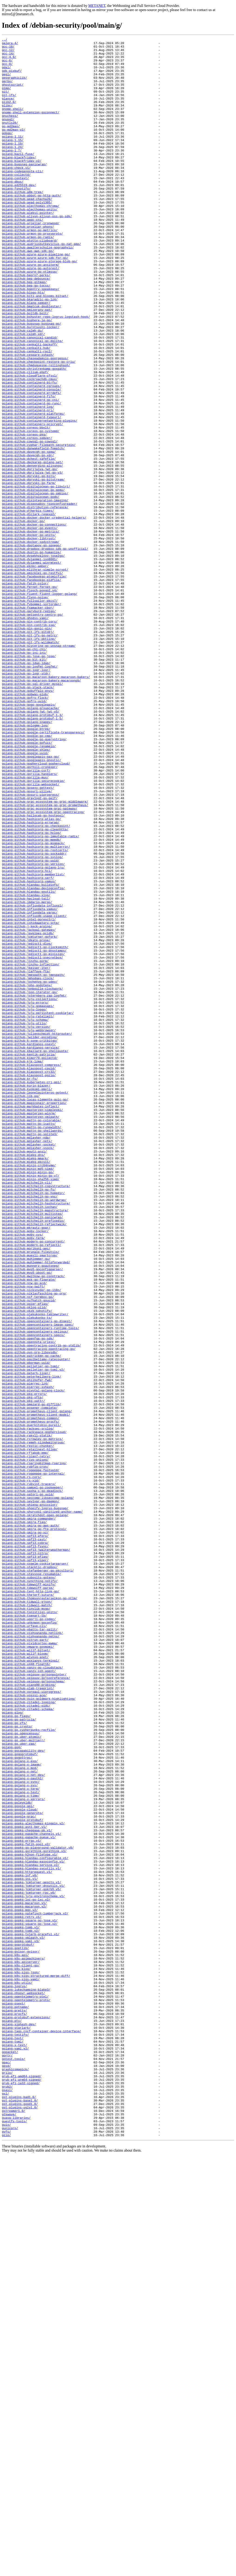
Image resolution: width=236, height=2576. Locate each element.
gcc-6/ (7, 65)
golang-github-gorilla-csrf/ (26, 917)
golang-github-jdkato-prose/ (26, 1121)
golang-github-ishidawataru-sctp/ (30, 1100)
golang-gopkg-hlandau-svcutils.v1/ (31, 2235)
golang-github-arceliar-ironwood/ (30, 260)
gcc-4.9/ (9, 61)
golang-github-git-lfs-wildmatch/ (30, 763)
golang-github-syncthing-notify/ (30, 1890)
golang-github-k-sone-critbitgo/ (30, 1241)
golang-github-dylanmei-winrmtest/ (31, 668)
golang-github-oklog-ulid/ (24, 1561)
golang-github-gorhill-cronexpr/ (30, 913)
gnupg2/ (8, 136)
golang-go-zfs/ (14, 2060)
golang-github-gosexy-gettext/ (28, 938)
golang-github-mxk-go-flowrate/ (29, 1528)
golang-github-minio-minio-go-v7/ (30, 1403)
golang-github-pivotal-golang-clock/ (33, 1661)
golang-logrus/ (14, 2376)
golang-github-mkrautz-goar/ (26, 1466)
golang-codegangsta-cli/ (22, 198)
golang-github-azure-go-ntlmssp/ (30, 319)
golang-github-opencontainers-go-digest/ (37, 1578)
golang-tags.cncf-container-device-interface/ (41, 2430)
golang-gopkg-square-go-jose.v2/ (30, 2301)
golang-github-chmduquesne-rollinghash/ (36, 431)
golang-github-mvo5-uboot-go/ (27, 1520)
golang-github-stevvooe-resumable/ (31, 1881)
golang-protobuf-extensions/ (26, 2413)
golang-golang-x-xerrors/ (23, 2152)
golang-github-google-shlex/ (26, 892)
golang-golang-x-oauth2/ (22, 2127)
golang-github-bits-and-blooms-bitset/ (35, 348)
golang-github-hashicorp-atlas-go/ (31, 975)
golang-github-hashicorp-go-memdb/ (31, 1000)
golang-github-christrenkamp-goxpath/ (34, 435)
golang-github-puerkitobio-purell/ (31, 1703)
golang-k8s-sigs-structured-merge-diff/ (36, 2363)
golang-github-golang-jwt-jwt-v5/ (30, 846)
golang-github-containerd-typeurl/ (31, 493)
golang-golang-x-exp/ (20, 2106)
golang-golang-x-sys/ (20, 2135)
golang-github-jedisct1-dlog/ (27, 1125)
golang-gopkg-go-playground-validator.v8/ (38, 2210)
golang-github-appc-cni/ (22, 256)
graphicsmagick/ (15, 2476)
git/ (5, 102)
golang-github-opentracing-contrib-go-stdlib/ (41, 1607)
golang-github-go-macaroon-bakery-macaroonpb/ (41, 809)
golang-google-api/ (18, 2160)
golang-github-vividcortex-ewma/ (30, 1964)
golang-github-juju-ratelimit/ (28, 1212)
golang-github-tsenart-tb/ (24, 1931)
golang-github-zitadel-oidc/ (26, 2039)
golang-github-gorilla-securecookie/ (33, 930)
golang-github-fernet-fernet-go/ (30, 697)
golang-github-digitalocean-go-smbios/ (35, 585)
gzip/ (6, 2555)
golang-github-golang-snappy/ (27, 859)
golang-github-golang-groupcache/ (30, 842)
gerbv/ (7, 90)
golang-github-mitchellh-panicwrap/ (32, 1453)
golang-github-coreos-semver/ (27, 518)
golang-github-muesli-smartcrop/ (30, 1499)
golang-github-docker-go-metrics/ (30, 630)
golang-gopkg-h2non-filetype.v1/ (30, 2218)
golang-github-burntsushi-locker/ (30, 385)
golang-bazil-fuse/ (18, 177)
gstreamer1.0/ (13, 2526)
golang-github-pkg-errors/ (24, 1665)
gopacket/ (10, 2455)
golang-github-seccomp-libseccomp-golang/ (38, 1790)
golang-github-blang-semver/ (26, 356)
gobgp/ (7, 152)
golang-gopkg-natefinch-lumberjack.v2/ (35, 2289)
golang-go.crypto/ (17, 2064)
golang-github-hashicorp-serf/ (28, 1046)
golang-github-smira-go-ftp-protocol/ (34, 1827)
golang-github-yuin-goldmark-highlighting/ (39, 2031)
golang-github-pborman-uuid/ (26, 1628)
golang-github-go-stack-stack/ (28, 817)
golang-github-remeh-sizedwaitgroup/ (33, 1723)
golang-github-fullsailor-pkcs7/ (30, 713)
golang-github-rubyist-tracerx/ (29, 1773)
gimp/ (6, 98)
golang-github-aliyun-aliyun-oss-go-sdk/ (37, 252)
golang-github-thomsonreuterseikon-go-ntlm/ (39, 1910)
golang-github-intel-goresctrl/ (29, 1096)
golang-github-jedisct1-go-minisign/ (33, 1137)
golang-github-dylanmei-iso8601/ (30, 664)
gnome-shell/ (13, 123)
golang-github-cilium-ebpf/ (25, 439)
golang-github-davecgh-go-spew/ (29, 535)
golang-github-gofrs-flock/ (25, 830)
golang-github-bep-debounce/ (26, 327)
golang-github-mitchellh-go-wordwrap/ (34, 1432)
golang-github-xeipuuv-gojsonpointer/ (34, 2002)
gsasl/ (7, 2501)
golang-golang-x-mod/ (20, 2114)
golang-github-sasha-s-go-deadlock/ (32, 1782)
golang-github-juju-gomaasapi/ (28, 1200)
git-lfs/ (9, 107)
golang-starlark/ (16, 2426)
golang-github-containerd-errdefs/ (31, 464)
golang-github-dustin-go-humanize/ (31, 655)
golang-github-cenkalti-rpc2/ (27, 414)
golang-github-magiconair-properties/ (34, 1316)
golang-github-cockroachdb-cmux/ (30, 447)
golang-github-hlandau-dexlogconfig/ (33, 1058)
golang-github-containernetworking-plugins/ (39, 497)
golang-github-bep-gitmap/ (24, 331)
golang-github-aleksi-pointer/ (28, 248)
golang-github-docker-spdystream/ (30, 643)
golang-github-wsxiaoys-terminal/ (30, 1985)
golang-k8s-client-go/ (21, 2351)
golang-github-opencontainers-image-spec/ (38, 1582)
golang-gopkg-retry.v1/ (21, 2293)
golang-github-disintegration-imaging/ (35, 593)
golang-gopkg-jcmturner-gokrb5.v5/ (31, 2260)
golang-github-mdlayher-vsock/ (28, 1370)
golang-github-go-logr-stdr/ (26, 801)
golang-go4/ (12, 2089)
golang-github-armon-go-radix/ (28, 277)
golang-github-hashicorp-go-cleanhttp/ (35, 988)
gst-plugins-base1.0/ (20, 2513)
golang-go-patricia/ (19, 2056)
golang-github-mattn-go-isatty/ (29, 1341)
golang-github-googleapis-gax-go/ (30, 900)
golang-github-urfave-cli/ (24, 1944)
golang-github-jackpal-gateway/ (29, 1108)
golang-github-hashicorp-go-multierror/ (36, 1009)
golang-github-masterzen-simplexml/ (32, 1324)
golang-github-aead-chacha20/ (27, 231)
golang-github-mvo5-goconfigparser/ (32, 1516)
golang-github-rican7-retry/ (26, 1740)
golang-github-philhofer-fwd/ (27, 1649)
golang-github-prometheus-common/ (30, 1694)
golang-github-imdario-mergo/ (27, 1075)
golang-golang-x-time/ (21, 2147)
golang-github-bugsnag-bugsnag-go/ (31, 381)
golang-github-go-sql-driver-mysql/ (32, 813)
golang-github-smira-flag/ (24, 1819)
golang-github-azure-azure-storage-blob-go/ (39, 306)
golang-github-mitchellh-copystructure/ (36, 1416)
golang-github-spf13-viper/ (25, 1865)
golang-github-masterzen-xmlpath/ (30, 1333)
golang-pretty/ (14, 2405)
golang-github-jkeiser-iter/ (26, 1154)
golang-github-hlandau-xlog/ (26, 1067)
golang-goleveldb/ (17, 2156)
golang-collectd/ (16, 202)
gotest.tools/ (13, 2463)
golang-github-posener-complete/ (30, 1682)
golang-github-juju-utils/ (24, 1220)
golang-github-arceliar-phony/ (28, 265)
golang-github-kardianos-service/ (30, 1250)
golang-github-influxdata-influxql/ (32, 1079)
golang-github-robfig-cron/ (25, 1753)
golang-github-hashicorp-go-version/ (33, 1029)
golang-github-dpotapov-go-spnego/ (31, 647)
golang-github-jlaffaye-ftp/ (26, 1158)
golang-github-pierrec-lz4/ (25, 1653)
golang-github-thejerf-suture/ (28, 1906)
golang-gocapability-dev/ (23, 2093)
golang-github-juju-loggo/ (24, 1204)
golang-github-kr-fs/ (20, 1287)
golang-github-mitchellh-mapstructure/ (35, 1445)
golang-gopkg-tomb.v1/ (21, 2305)
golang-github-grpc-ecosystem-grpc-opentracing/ (43, 967)
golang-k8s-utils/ (17, 2372)
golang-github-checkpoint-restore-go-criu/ (39, 427)
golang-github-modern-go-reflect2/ (31, 1487)
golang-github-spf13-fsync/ (25, 1848)
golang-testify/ (15, 2434)
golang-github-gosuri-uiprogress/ (30, 946)
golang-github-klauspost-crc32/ (29, 1279)
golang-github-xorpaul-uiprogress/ (31, 2023)
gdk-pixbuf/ (12, 78)
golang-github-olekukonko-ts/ (27, 1574)
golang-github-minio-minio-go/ (28, 1399)
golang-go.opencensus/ (21, 2073)
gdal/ (6, 73)
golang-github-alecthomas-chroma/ (30, 240)
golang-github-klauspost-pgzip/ (29, 1283)
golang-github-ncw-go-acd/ (24, 1532)
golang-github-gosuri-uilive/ (27, 942)
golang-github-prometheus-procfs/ (30, 1698)
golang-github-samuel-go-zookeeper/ (32, 1777)
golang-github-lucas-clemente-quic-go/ (35, 1312)
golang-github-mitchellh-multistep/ (32, 1449)
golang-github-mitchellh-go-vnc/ (30, 1428)
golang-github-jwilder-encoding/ (30, 1237)
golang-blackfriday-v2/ (21, 186)
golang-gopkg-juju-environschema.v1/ (33, 2268)
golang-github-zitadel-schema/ (28, 2043)
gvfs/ (6, 2551)
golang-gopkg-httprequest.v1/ (27, 2239)
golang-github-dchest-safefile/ (29, 543)
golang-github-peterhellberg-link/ (31, 1644)
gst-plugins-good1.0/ (20, 2517)
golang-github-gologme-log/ (25, 863)
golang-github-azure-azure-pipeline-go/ (36, 298)
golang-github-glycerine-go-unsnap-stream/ (39, 767)
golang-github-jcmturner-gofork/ (30, 1117)
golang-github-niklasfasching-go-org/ (34, 1545)
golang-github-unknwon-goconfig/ (30, 1940)
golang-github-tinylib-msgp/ (26, 1923)
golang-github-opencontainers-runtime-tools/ (40, 1586)
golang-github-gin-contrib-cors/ (30, 738)
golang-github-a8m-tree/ (22, 223)
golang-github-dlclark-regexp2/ (29, 610)
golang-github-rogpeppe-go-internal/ (33, 1761)
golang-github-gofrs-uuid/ (24, 834)
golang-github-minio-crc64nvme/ (29, 1391)
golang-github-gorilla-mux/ (25, 925)
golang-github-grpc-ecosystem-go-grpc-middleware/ (45, 954)
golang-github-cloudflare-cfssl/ (30, 443)
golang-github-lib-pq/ (21, 1308)
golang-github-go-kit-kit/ (24, 784)
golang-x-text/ (14, 2447)
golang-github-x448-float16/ (26, 1989)
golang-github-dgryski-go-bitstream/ (33, 568)
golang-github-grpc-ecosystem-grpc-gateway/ (39, 963)
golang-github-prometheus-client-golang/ (37, 1686)
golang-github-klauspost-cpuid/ (29, 1275)
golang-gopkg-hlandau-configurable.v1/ (35, 2222)
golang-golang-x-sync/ (21, 2131)
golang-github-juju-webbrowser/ (29, 1229)
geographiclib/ (14, 86)
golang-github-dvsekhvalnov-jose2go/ (33, 659)
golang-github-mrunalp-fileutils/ (30, 1495)
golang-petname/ (15, 2401)
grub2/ (7, 2496)
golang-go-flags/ (16, 2052)
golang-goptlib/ (15, 2330)
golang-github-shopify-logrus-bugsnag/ (35, 1802)
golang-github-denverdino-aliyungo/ (32, 551)
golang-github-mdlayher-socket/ (29, 1366)
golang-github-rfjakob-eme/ (25, 1736)
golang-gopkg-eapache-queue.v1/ (29, 2197)
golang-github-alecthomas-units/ (30, 244)
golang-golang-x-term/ (21, 2139)
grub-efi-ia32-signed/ (21, 2492)
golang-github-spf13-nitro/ (25, 1856)
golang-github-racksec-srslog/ (28, 1707)
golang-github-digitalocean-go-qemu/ (33, 580)
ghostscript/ (13, 94)
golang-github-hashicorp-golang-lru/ (33, 1033)
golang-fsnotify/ (16, 219)
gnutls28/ (10, 140)
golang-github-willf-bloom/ (25, 1977)
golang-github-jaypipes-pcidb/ (28, 1112)
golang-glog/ (13, 2048)
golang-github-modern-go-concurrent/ (33, 1482)
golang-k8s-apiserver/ (21, 2347)
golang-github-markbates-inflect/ (30, 1320)
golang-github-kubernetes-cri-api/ (31, 1291)
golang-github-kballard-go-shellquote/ (35, 1254)
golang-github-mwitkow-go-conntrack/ (33, 1524)
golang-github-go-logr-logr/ (26, 797)
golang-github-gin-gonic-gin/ (27, 747)
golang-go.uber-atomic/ (21, 2077)
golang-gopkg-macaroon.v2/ (24, 2280)
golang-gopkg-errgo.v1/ (21, 2201)
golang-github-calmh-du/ (22, 389)
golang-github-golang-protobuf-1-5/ (32, 855)
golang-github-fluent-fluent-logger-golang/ (39, 705)
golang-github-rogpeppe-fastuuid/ (30, 1757)
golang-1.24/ (13, 169)
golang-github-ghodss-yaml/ (25, 734)
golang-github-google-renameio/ (29, 888)
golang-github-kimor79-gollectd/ (30, 1262)
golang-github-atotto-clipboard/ (30, 281)
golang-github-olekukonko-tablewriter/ (35, 1570)
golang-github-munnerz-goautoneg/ (30, 1511)
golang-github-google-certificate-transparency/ (43, 871)
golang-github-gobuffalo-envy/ (28, 821)
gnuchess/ (10, 132)
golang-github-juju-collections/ (30, 1191)
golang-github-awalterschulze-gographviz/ (38, 289)
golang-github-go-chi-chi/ (24, 772)
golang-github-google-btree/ (26, 867)
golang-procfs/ (14, 2409)
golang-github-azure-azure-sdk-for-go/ (35, 302)
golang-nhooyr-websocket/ (23, 2384)
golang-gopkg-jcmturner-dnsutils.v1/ (33, 2255)
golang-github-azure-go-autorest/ (30, 314)
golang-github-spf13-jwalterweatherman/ (36, 1852)
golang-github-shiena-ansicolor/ (30, 1798)
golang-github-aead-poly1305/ (27, 235)
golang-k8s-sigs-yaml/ (21, 2368)
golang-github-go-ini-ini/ (24, 776)
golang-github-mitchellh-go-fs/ (29, 1420)
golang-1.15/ (13, 161)
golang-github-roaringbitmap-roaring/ (34, 1748)
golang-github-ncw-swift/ (23, 1536)
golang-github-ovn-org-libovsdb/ (30, 1615)
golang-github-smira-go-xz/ (25, 1831)
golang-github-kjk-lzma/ (22, 1266)
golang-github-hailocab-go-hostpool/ (33, 971)
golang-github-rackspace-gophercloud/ (34, 1711)
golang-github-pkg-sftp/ (22, 1669)
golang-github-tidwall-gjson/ (27, 1915)
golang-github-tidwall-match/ (27, 1919)
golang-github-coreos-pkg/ (24, 514)
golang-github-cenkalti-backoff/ (30, 406)
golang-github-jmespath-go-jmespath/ (33, 1162)
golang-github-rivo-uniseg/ (25, 1744)
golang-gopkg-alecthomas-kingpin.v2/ (33, 2181)
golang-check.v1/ (16, 194)
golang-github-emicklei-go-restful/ (32, 680)
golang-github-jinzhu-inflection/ (30, 1150)
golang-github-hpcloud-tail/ (26, 1071)
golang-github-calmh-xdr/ (23, 393)
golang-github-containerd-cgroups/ (31, 456)
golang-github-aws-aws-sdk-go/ (28, 294)
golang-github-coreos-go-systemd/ (30, 510)
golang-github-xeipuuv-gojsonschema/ (33, 2010)
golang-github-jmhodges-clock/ (28, 1166)
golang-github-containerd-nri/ (28, 485)
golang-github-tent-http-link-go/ (30, 1902)
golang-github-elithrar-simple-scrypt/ (35, 676)
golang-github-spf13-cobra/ (25, 1844)
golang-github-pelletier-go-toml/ (30, 1632)
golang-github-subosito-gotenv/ (29, 1886)
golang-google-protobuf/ (22, 2176)
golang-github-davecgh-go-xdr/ (28, 539)
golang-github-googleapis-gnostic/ (31, 905)
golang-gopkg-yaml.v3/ (21, 2322)
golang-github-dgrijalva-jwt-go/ (30, 555)
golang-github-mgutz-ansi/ (24, 1374)
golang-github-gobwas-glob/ (25, 826)
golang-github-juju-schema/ (25, 1216)
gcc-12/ (8, 53)
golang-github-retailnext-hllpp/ (30, 1732)
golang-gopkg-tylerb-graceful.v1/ (30, 2314)
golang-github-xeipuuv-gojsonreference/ (36, 2006)
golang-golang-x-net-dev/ (23, 2122)
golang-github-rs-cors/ (21, 1765)
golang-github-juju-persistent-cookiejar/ (38, 1208)
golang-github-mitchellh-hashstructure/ (36, 1437)
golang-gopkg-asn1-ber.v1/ (24, 2185)
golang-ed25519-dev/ (19, 215)
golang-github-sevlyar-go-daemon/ (30, 1794)
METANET (96, 6)
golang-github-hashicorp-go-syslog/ (32, 1021)
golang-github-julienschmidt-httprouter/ (37, 1233)
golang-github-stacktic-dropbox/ (30, 1873)
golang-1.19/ (13, 165)
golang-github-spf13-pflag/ (25, 1861)
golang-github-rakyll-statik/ (27, 1715)
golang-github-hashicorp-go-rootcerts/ (35, 1013)
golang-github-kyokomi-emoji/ (27, 1299)
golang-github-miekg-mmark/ (25, 1383)
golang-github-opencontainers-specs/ (33, 1595)
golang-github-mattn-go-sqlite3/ (30, 1353)
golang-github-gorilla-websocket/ (30, 934)
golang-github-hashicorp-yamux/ (29, 1050)
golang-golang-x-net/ (20, 2118)
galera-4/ (10, 44)
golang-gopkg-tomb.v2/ (21, 2309)
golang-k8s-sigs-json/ (21, 2359)
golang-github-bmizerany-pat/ (27, 364)
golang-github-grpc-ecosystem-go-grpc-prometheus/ (45, 959)
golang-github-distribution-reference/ (35, 601)
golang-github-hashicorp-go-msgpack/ (33, 1004)
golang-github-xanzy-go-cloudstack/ (32, 1994)
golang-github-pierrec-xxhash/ (28, 1657)
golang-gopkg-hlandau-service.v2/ (30, 2230)
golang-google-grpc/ (19, 2172)
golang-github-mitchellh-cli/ (27, 1412)
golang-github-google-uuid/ (25, 896)
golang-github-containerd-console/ (31, 460)
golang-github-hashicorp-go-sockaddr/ (34, 1017)
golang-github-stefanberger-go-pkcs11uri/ (38, 1877)
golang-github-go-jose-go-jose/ (29, 780)
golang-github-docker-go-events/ (30, 626)
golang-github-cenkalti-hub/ (26, 410)
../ (4, 40)
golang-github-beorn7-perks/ (26, 323)
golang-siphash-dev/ (19, 2422)
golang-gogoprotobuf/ (20, 2097)
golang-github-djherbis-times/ (28, 605)
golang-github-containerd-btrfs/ (30, 452)
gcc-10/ (8, 48)
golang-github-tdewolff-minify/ (29, 1894)
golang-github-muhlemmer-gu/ (26, 1503)
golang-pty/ (12, 2418)
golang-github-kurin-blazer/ (26, 1295)
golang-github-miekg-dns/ (23, 1378)
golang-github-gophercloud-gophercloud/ (36, 909)
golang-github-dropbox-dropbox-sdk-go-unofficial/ (45, 651)
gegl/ (6, 82)
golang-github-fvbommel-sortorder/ (31, 718)
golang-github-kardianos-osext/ (29, 1245)
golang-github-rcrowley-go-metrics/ (32, 1719)
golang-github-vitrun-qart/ (25, 1960)
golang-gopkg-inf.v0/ (20, 2243)
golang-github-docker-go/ (23, 618)
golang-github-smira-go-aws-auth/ (30, 1823)
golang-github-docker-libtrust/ (29, 639)
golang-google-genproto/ (22, 2168)
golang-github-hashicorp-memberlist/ (33, 1042)
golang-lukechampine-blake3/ (26, 2380)
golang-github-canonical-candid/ (30, 398)
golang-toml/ (13, 2442)
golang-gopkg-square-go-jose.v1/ (30, 2297)
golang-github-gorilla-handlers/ (30, 921)
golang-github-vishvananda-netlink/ (32, 1952)
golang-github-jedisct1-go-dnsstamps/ (34, 1133)
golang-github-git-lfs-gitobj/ (28, 751)
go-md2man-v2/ (13, 148)
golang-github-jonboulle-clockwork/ (32, 1179)
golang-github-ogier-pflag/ (25, 1557)
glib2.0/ (9, 115)
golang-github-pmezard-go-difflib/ (31, 1678)
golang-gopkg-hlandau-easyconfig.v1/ (33, 2226)
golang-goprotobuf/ (18, 2326)
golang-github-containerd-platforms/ (33, 489)
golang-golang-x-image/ (21, 2110)
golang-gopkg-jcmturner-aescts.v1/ (31, 2251)
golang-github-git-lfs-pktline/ (29, 759)
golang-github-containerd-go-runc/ (31, 477)
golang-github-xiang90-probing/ (29, 2014)
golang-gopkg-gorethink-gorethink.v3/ (34, 2214)
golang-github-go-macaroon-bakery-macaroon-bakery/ (46, 805)
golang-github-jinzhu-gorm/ (25, 1146)
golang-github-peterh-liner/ (26, 1640)
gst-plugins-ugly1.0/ (20, 2521)
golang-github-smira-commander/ (29, 1815)
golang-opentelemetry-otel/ (25, 2388)
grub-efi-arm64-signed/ (21, 2488)
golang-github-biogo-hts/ (23, 344)
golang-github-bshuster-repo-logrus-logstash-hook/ (46, 373)
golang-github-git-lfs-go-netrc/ (30, 755)
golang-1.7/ (12, 173)
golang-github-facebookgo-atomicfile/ (34, 684)
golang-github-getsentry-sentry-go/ (32, 730)
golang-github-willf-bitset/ (26, 1973)
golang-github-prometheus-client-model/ (36, 1690)
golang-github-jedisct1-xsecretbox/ (32, 1142)
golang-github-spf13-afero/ (25, 1836)
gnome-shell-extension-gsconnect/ (30, 127)
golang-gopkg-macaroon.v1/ (24, 2276)
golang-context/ (15, 206)
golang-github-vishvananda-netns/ (30, 1956)
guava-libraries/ (16, 2534)
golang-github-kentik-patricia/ (29, 1258)
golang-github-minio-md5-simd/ (28, 1395)
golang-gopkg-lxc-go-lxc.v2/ (26, 2272)
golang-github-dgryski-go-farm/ (29, 572)
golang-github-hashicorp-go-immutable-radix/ (40, 996)
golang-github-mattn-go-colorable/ (31, 1337)
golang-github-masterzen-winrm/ (29, 1329)
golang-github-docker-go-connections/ (34, 622)
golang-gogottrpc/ (17, 2102)
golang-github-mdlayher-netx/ (27, 1362)
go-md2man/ (11, 144)
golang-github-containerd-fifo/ (29, 468)
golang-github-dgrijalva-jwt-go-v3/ (32, 560)
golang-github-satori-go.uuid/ (28, 1786)
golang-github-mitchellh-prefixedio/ (33, 1457)
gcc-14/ (8, 57)
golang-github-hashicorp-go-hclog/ (31, 992)
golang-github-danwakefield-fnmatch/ (33, 531)
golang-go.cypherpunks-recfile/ (29, 2068)
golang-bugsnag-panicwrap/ (24, 190)
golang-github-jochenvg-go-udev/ (30, 1171)
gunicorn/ (10, 2546)
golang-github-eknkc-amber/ (25, 672)
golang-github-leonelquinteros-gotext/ (35, 1304)
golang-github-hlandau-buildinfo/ (30, 1054)
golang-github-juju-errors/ (25, 1196)
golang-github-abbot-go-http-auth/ (31, 227)
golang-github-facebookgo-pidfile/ (31, 688)
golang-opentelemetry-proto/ (26, 2393)
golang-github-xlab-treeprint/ (28, 2019)
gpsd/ (6, 2472)
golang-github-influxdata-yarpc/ (30, 1087)
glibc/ (7, 119)
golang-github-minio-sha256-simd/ (30, 1408)
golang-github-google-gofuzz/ (27, 884)
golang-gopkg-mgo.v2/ (20, 2285)
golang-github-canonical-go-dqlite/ (32, 402)
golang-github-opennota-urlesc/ (29, 1603)
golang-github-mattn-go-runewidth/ (31, 1345)
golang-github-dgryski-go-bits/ (29, 564)
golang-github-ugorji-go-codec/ (29, 1935)
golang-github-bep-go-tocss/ (26, 335)
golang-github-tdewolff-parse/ (28, 1898)
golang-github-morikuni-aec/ (26, 1491)
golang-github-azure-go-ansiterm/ (30, 310)
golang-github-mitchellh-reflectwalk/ (34, 1462)
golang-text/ (13, 2438)
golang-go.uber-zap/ (19, 2085)
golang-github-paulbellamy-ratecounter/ (36, 1624)
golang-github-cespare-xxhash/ (28, 418)
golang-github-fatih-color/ (25, 693)
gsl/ (5, 2505)
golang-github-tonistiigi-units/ (30, 1927)
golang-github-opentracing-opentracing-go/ (39, 1611)
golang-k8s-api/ (15, 2339)
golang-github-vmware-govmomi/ (28, 1969)
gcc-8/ (7, 69)
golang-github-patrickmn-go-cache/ (31, 1620)
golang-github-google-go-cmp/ (27, 876)
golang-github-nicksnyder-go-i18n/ (31, 1541)
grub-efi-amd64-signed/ (21, 2484)
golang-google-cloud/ (20, 2164)
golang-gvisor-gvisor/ (21, 2334)
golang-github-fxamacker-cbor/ (28, 722)
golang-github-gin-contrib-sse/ (29, 743)
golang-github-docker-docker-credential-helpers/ (44, 614)
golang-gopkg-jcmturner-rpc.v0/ (29, 2264)
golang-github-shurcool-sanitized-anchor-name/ (42, 1807)
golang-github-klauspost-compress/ (31, 1270)
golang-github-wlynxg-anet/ (25, 1981)
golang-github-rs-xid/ (21, 1769)
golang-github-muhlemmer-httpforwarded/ (36, 1507)
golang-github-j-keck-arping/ (27, 1104)
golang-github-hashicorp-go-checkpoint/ (36, 984)
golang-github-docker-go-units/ (29, 634)
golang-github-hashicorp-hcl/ (27, 1038)
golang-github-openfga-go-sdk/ (28, 1599)
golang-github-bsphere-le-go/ (27, 377)
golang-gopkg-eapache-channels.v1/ (31, 2193)
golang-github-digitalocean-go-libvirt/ (36, 576)
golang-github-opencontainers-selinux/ (35, 1590)
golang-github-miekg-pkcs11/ (26, 1387)
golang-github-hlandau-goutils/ (29, 1063)
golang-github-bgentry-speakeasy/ (30, 339)
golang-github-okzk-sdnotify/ (27, 1565)
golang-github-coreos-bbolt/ (26, 506)
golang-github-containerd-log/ (28, 481)
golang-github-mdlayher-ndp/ (26, 1358)
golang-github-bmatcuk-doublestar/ (31, 360)
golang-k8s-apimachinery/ (23, 2343)
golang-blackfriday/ (19, 181)
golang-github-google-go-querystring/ (34, 880)
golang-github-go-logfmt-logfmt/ (30, 792)
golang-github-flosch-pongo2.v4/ (30, 701)
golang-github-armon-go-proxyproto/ (32, 273)
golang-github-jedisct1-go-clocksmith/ (35, 1129)
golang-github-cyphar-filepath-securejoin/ (39, 526)
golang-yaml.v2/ (15, 2451)
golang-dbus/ (13, 211)
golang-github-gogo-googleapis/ (29, 838)
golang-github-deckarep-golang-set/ (32, 547)
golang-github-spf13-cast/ (24, 1840)
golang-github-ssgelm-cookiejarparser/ (35, 1869)
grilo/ (7, 2480)
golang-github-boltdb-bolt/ (25, 368)
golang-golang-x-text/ (21, 2143)
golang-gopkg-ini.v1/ (20, 2247)
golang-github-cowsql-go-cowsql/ (30, 522)
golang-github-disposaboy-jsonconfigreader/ (39, 597)
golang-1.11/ (13, 156)
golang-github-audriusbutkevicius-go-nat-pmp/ (41, 285)
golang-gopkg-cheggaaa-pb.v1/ (27, 2189)
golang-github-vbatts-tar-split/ (30, 1948)
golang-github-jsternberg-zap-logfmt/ (34, 1187)
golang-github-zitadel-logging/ (29, 2035)
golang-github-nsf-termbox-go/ (28, 1549)
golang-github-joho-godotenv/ (27, 1175)
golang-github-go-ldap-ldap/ (26, 788)
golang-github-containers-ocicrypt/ (32, 501)
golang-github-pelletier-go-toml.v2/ (33, 1636)
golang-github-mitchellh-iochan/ (30, 1441)
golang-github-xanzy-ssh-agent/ (29, 1998)
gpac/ (6, 2467)
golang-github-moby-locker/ (25, 1470)
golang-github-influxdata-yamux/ (30, 1083)
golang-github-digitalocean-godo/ (30, 589)
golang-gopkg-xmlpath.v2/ (23, 2318)
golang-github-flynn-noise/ (25, 709)
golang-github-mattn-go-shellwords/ (32, 1349)
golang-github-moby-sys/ (22, 1474)
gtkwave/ (9, 2530)
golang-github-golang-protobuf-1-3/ (32, 851)
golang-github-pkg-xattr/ (23, 1674)
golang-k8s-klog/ (16, 2355)
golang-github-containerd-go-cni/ (30, 472)
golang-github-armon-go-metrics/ (30, 269)
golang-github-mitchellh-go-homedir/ (33, 1424)
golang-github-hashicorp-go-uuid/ (30, 1025)
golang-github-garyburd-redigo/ (29, 726)
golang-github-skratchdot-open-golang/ (35, 1811)
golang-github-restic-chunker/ (28, 1728)
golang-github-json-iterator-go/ (30, 1183)
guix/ (6, 2542)
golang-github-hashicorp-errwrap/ (30, 979)
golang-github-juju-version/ (26, 1225)
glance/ (8, 111)
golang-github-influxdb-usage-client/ (34, 1092)
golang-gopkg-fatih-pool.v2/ (26, 2206)
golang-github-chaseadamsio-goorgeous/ (35, 422)
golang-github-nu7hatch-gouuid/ (29, 1553)
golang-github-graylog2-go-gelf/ (30, 950)
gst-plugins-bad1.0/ (19, 2509)
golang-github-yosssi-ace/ (24, 2027)
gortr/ (7, 2459)
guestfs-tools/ (14, 2538)
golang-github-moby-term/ (23, 1478)
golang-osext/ (13, 2397)
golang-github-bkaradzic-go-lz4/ (30, 352)
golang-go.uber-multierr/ (23, 2081)
